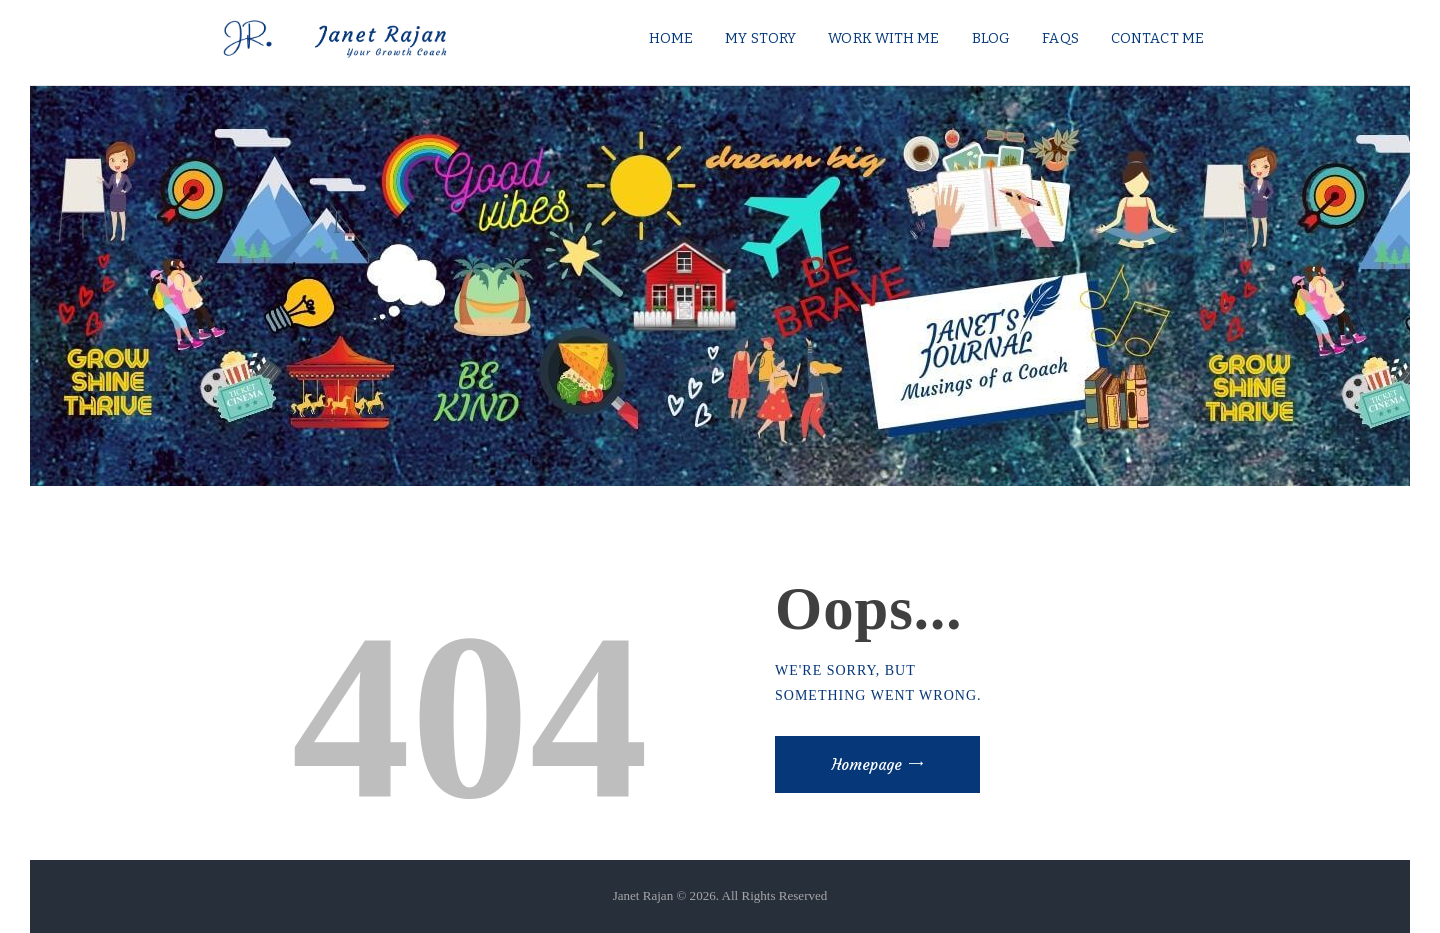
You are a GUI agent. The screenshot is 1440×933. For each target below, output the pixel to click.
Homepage (867, 764)
